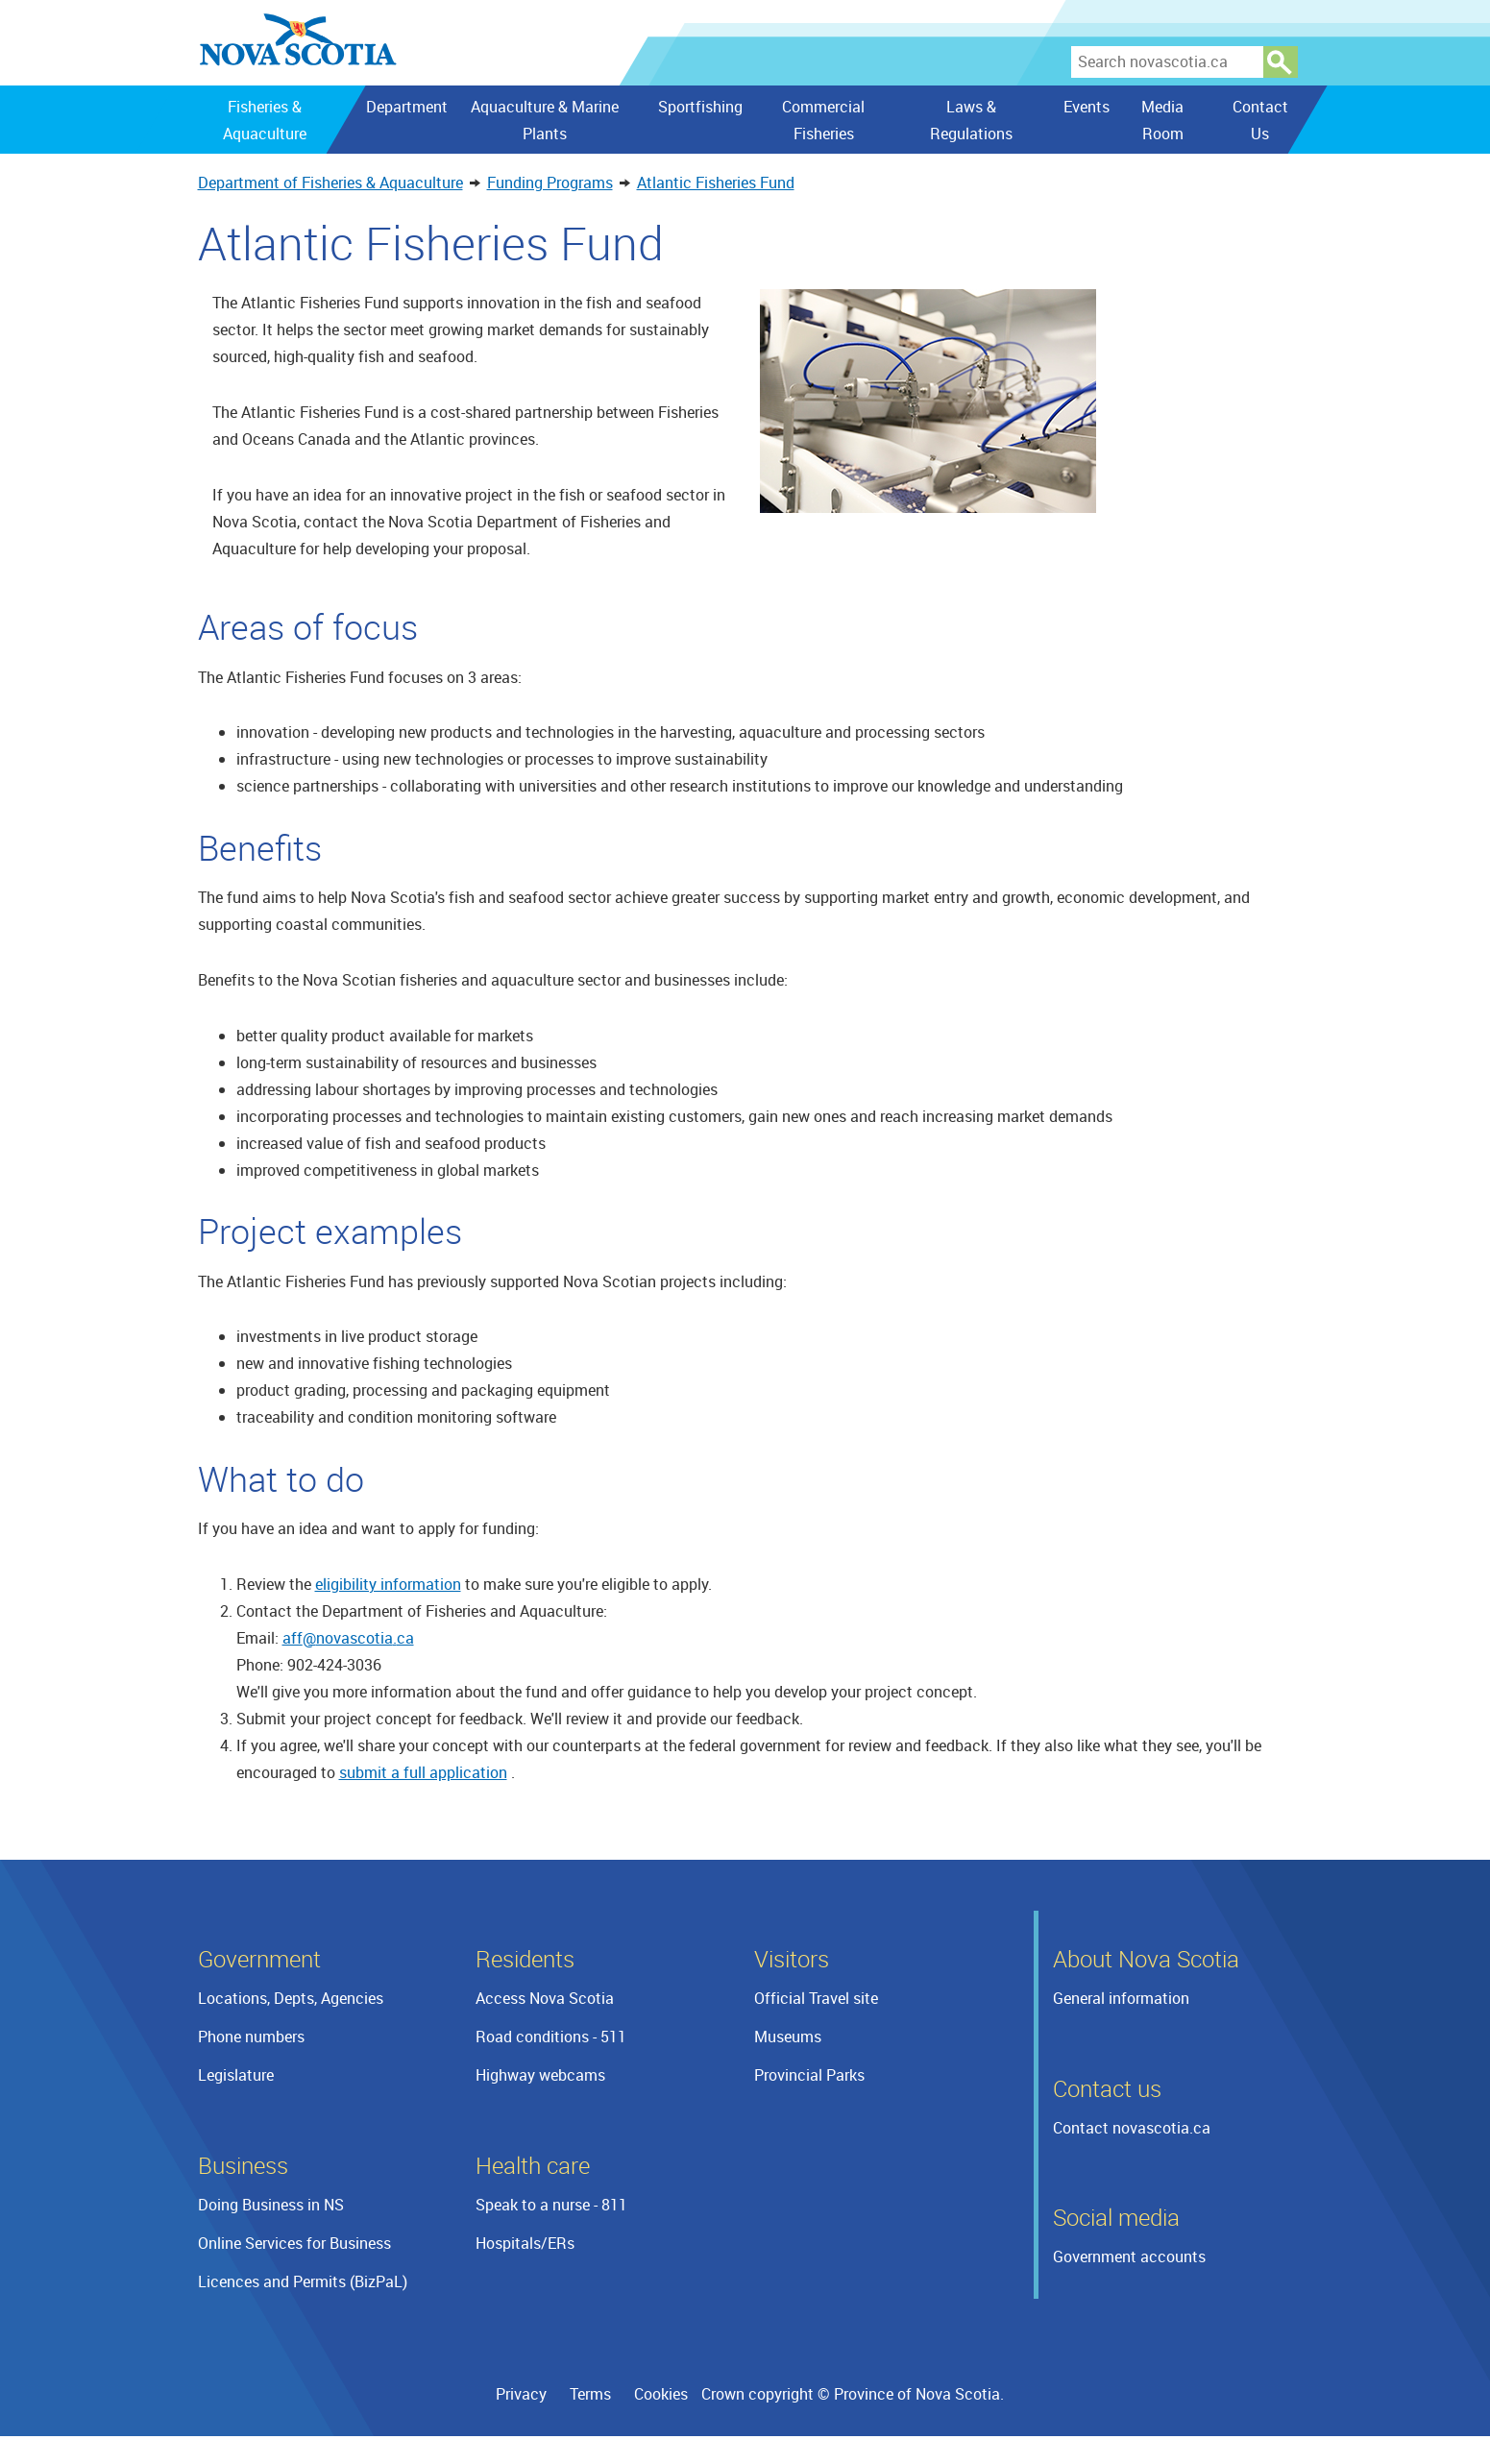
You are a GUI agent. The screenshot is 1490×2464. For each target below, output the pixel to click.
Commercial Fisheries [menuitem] (822, 120)
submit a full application (423, 1772)
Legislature (236, 2075)
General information (1121, 1998)
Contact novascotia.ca (1131, 2127)
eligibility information (388, 1584)
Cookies (661, 2393)
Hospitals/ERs (525, 2243)
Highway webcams (540, 2075)
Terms (590, 2393)
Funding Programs (550, 182)
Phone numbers (251, 2036)
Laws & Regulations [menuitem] (970, 120)
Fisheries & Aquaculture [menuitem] (263, 120)
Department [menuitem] (406, 106)
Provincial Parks (809, 2075)
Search (1280, 62)
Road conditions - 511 (551, 2036)
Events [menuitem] (1086, 106)
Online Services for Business (294, 2243)
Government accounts (1129, 2256)
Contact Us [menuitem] (1259, 120)
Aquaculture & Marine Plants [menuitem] (545, 120)
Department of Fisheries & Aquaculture (330, 182)
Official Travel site (816, 1998)
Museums (787, 2036)
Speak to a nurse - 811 (551, 2204)
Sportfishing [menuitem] (700, 106)
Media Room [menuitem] (1162, 120)
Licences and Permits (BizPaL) (302, 2281)
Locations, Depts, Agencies (290, 1998)
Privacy (521, 2393)
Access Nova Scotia (545, 1998)
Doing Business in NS (271, 2204)
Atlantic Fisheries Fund (715, 182)
